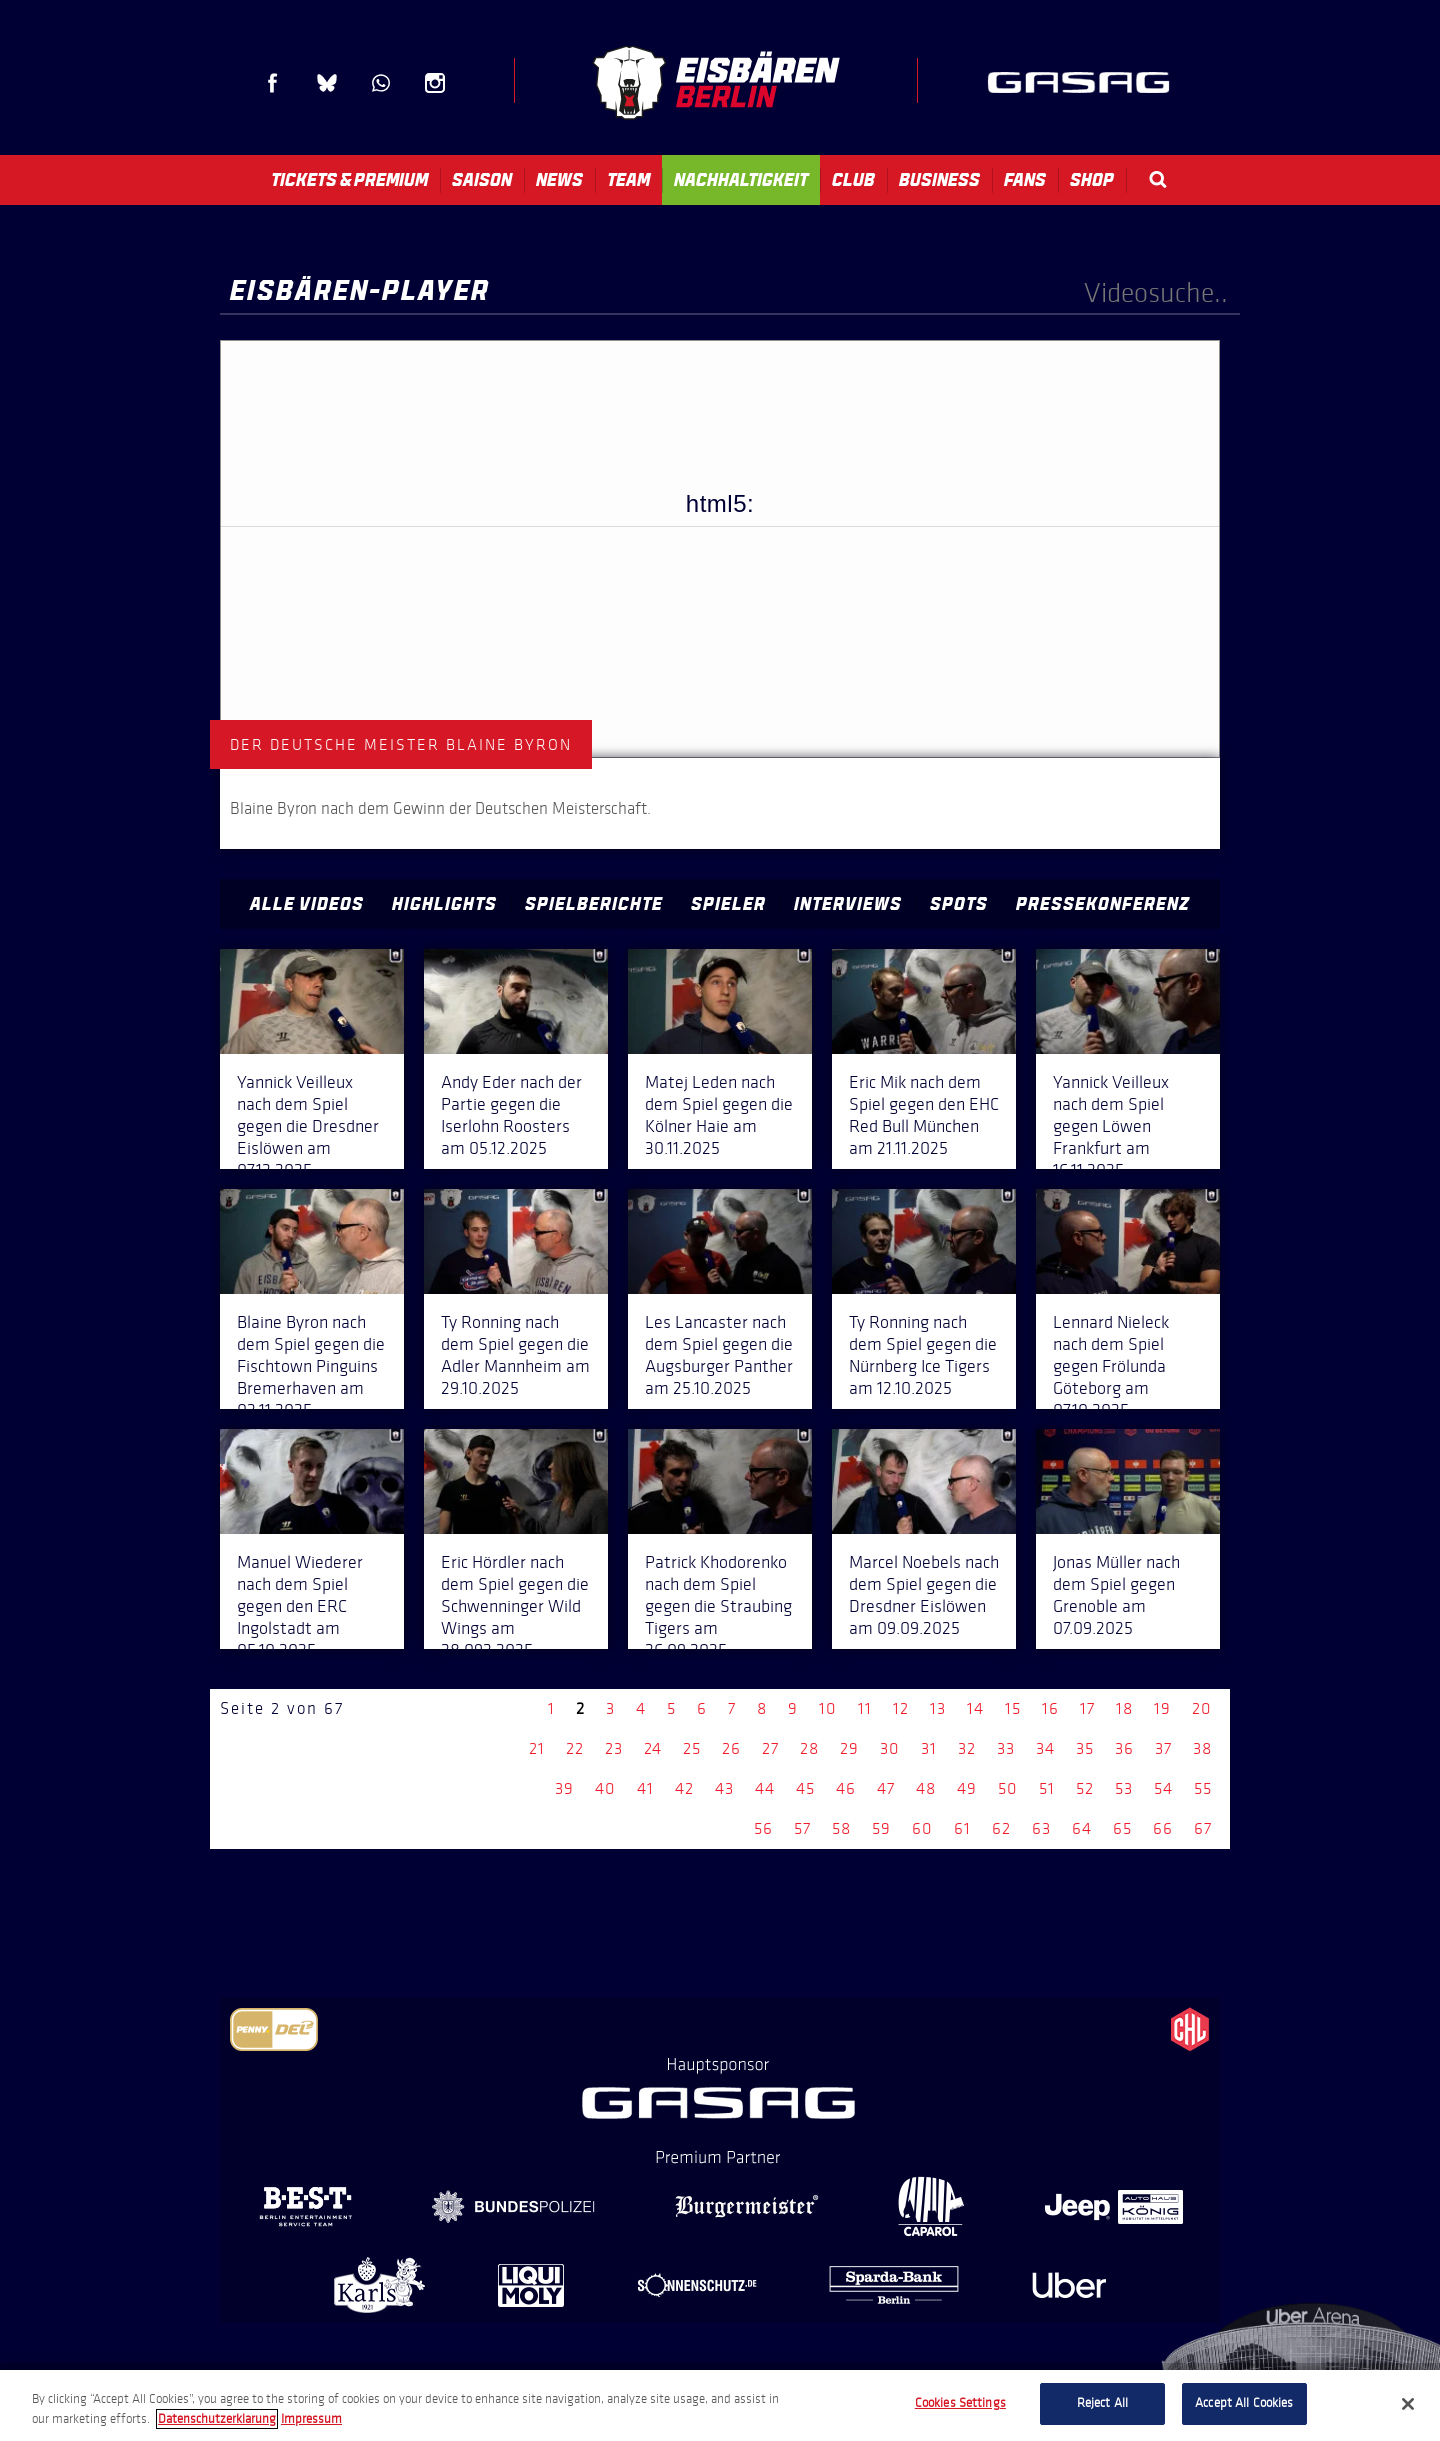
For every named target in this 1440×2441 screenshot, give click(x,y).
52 (1085, 1788)
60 (922, 1828)
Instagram (435, 83)
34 (1045, 1748)
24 (653, 1748)
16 (1050, 1708)
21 (537, 1748)
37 (1163, 1748)
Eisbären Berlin (716, 82)
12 (901, 1708)
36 (1124, 1748)
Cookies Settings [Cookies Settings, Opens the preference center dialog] (960, 2403)
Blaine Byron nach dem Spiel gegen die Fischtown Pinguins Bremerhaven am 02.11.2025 (311, 1366)
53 (1124, 1788)
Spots (959, 904)
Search (1158, 179)
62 (1001, 1828)
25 (692, 1748)
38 (1202, 1748)
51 (1047, 1788)
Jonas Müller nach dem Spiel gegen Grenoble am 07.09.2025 (1116, 1595)
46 (846, 1788)
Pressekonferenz (1103, 904)
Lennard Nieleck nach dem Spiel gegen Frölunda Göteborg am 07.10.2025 (1111, 1366)
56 (763, 1828)
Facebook (273, 83)
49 (967, 1788)
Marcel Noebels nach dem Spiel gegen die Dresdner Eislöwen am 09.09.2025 (924, 1595)
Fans (1025, 180)
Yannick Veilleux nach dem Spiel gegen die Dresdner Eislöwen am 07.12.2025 (308, 1126)
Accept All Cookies (1244, 2403)
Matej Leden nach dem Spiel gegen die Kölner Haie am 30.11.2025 (719, 1115)
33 (1006, 1748)
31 (929, 1748)
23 (614, 1748)
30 (890, 1748)
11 (865, 1708)
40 (605, 1788)
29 (849, 1748)
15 (1013, 1708)
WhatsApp (381, 83)
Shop (1092, 180)
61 (962, 1828)
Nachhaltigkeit (741, 180)
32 (967, 1748)
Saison (482, 180)
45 (805, 1788)
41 (645, 1788)
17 (1087, 1708)
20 (1202, 1708)
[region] (720, 2405)
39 (564, 1788)
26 (731, 1748)
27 (770, 1748)
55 (1203, 1788)
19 (1162, 1708)
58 (841, 1828)
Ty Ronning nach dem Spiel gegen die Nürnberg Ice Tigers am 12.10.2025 (923, 1355)
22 (575, 1748)
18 (1124, 1708)
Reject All (1102, 2403)
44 (765, 1788)
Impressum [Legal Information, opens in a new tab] (311, 2419)
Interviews (848, 904)
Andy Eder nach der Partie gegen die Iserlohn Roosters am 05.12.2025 (511, 1115)
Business (939, 180)
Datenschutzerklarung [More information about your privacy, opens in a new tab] (217, 2419)
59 (881, 1828)
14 (975, 1708)
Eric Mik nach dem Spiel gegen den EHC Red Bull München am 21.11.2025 (924, 1115)
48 (926, 1788)
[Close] (1408, 2404)
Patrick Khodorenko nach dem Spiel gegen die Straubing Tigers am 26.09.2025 (718, 1606)
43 (724, 1788)
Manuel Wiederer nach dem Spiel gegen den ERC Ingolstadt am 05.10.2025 (300, 1606)
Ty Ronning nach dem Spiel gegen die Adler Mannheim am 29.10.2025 (515, 1355)
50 (1008, 1788)
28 (809, 1748)
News (559, 180)
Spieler (728, 904)
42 (684, 1788)
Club (853, 180)
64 (1082, 1828)
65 (1122, 1828)
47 (886, 1788)
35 (1085, 1748)
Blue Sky (327, 83)
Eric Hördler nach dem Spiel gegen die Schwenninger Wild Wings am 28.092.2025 (515, 1606)
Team (628, 180)
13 (938, 1708)
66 (1163, 1828)
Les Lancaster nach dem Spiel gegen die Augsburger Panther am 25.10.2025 (719, 1355)
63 (1041, 1828)
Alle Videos (307, 904)
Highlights (444, 904)
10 (828, 1708)
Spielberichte (594, 904)
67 (1203, 1828)
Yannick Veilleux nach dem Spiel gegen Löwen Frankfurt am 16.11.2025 (1111, 1126)
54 (1163, 1788)
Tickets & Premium (349, 180)
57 (802, 1828)
